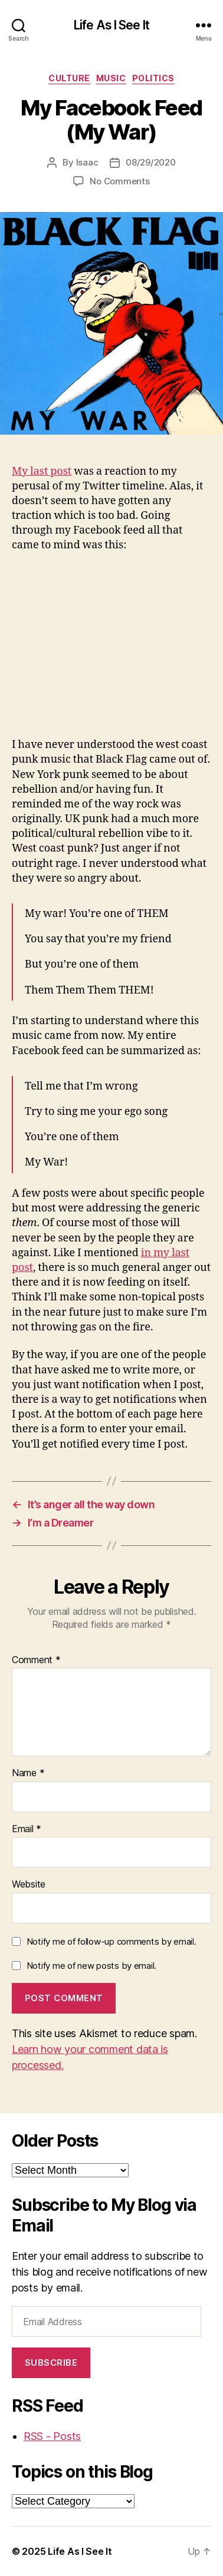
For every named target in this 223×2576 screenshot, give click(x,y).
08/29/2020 (150, 162)
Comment (36, 1660)
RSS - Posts (52, 2436)
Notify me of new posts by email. (91, 1965)
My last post (41, 471)
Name (28, 1773)
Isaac (87, 162)
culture (69, 78)
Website (28, 1884)
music (111, 78)
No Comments (119, 181)
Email (26, 1829)
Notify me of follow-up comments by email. (111, 1941)
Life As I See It (111, 25)
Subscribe (51, 2362)
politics (153, 78)
